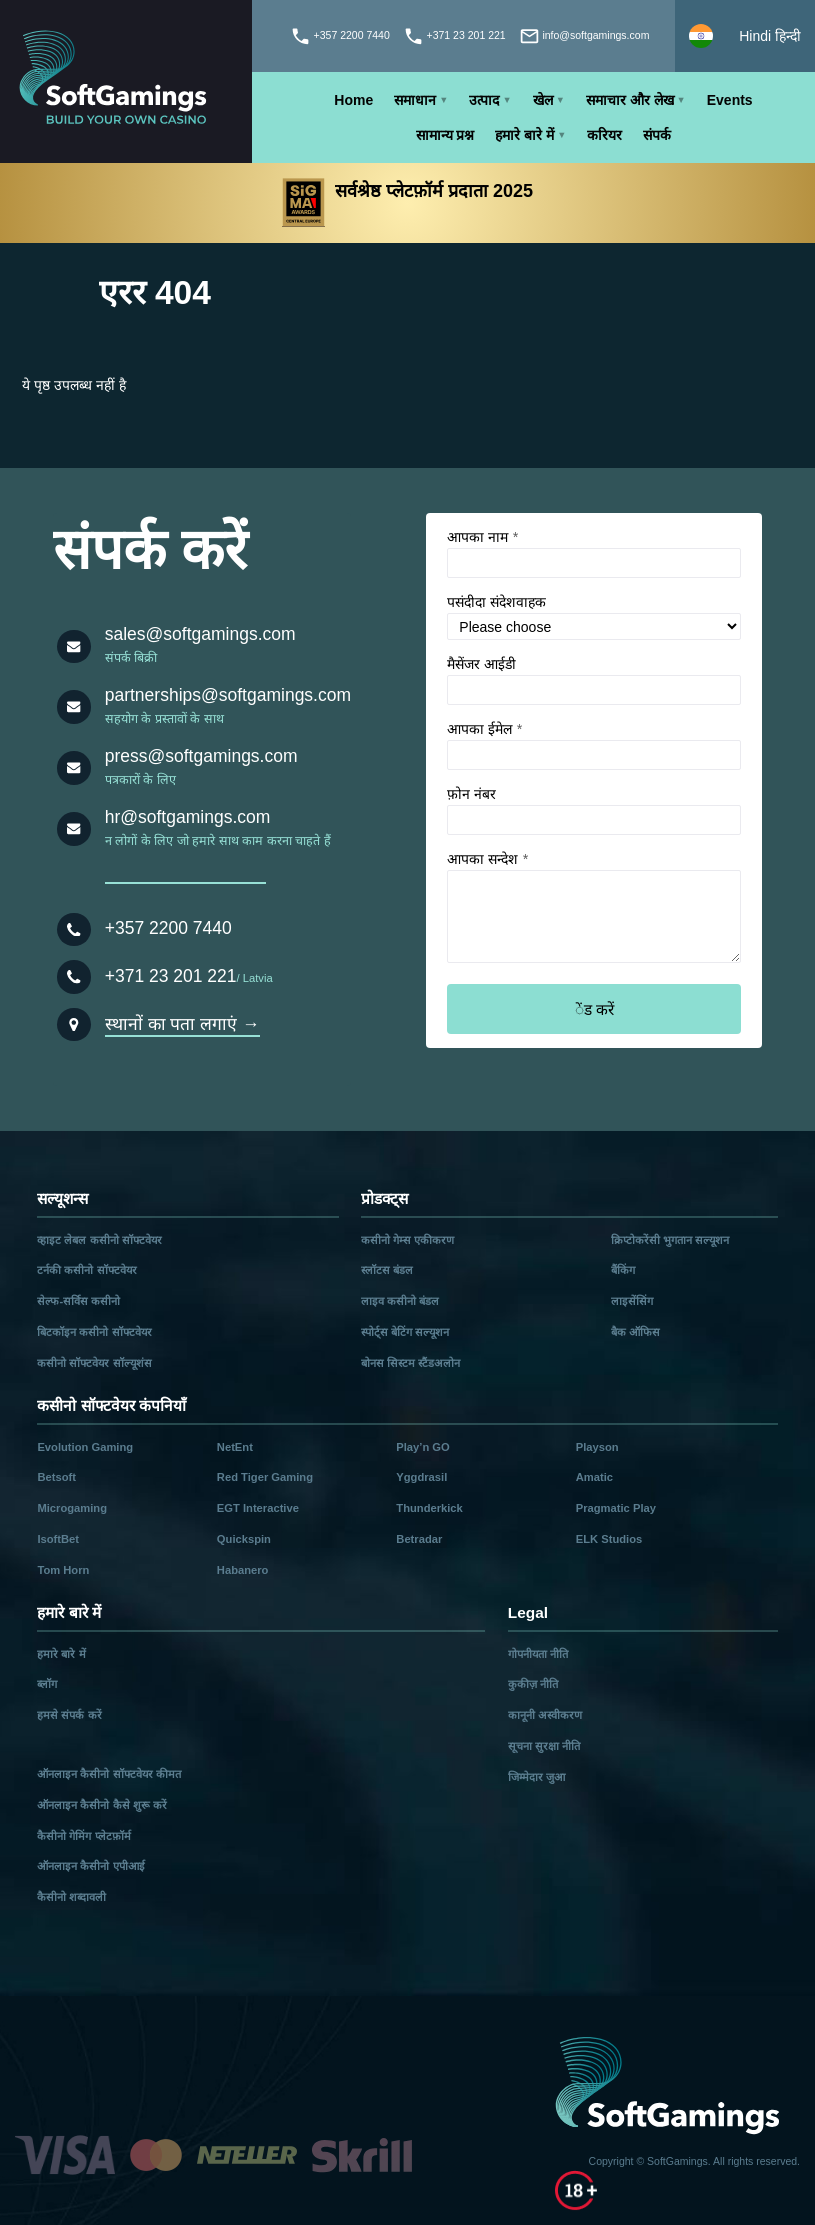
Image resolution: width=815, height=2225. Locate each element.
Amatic (594, 1477)
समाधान (415, 100)
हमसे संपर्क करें (69, 1715)
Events (730, 100)
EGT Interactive (258, 1508)
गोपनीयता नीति (538, 1654)
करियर (604, 135)
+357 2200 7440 (168, 928)
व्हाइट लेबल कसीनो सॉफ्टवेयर (99, 1240)
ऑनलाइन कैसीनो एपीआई (90, 1866)
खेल (543, 100)
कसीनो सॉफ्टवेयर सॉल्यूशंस (94, 1363)
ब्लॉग (47, 1684)
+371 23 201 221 (171, 976)
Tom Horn (63, 1570)
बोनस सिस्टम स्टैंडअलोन (410, 1363)
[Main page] (126, 81)
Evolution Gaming (85, 1447)
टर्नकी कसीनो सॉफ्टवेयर (86, 1270)
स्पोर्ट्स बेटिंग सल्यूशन (405, 1332)
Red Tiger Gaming (265, 1477)
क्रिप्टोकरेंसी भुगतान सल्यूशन (670, 1240)
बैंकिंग (623, 1270)
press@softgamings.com (201, 756)
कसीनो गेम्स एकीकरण (407, 1240)
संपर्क (657, 135)
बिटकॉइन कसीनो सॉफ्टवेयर (94, 1332)
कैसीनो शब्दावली (71, 1897)
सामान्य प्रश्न (445, 135)
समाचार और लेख (630, 100)
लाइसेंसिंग (632, 1301)
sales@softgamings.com (200, 634)
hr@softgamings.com (188, 817)
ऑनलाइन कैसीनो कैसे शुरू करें (101, 1805)
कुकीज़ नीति (533, 1684)
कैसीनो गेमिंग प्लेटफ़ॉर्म (83, 1836)
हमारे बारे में (524, 135)
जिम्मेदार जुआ (536, 1777)
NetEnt (235, 1447)
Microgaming (72, 1508)
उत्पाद (484, 100)
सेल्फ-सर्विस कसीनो (78, 1301)
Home (353, 100)
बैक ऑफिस (635, 1332)
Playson (597, 1447)
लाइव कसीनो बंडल (400, 1301)
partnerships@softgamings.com (228, 695)
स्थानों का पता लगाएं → (182, 1024)
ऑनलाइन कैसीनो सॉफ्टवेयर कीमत (108, 1774)
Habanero (243, 1570)
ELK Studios (609, 1539)
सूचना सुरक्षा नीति (544, 1746)
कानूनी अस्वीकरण (545, 1715)
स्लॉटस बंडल (387, 1270)
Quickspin (244, 1539)
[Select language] (745, 36)
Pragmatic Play (616, 1508)
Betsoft (56, 1477)
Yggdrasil (421, 1477)
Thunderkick (429, 1508)
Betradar (419, 1539)
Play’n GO (422, 1447)
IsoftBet (58, 1539)
